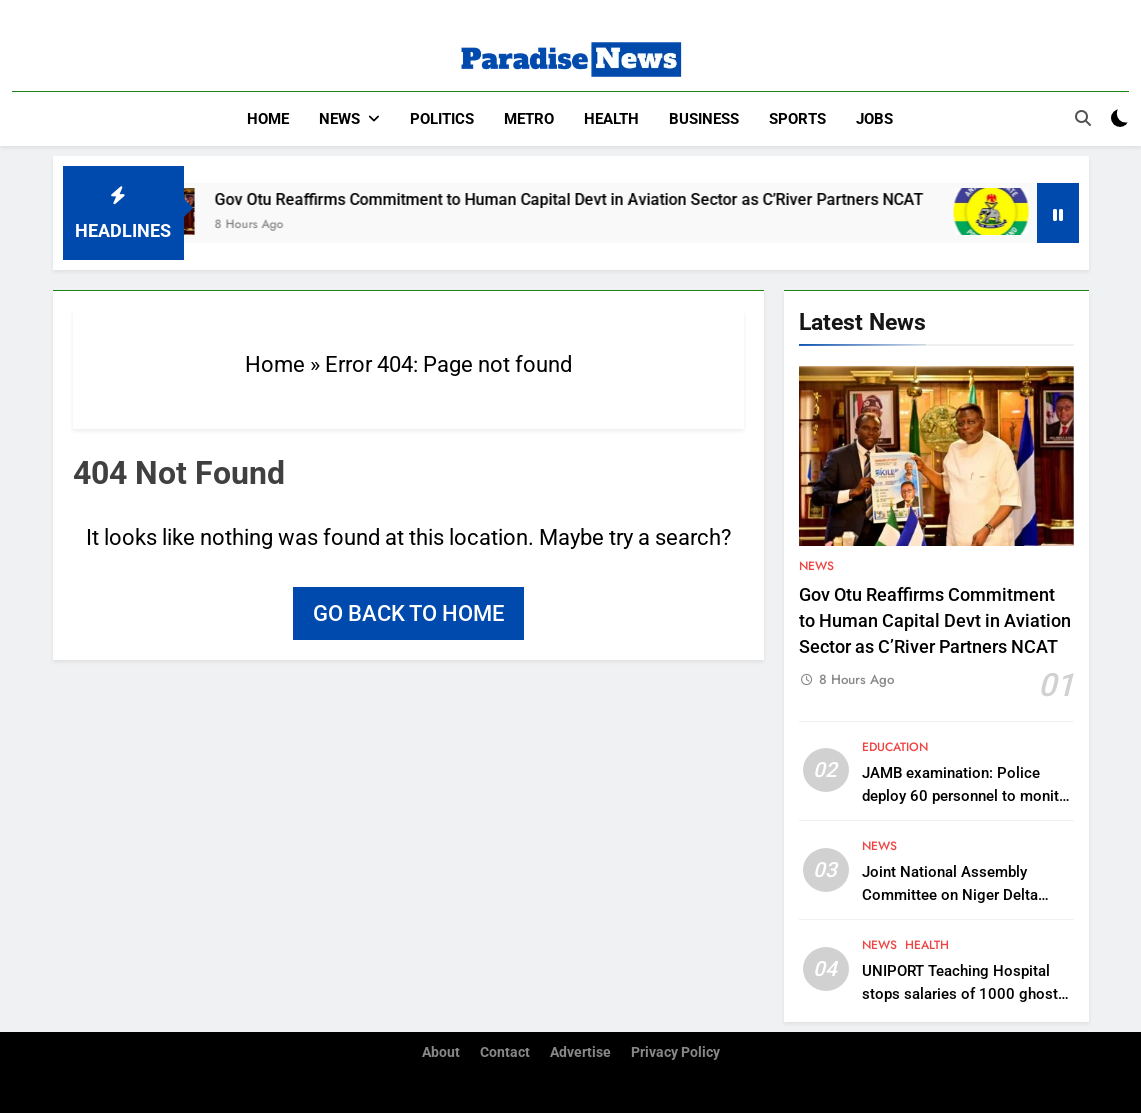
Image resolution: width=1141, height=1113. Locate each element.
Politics (442, 119)
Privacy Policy (675, 1052)
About (441, 1052)
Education (895, 747)
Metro (529, 119)
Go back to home (408, 613)
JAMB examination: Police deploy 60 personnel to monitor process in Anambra (967, 796)
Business (704, 119)
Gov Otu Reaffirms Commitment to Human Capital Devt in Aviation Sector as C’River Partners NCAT (592, 199)
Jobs (874, 119)
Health (611, 119)
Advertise (580, 1052)
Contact (505, 1052)
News (339, 119)
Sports (797, 119)
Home (268, 119)
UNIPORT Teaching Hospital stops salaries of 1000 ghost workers (960, 994)
